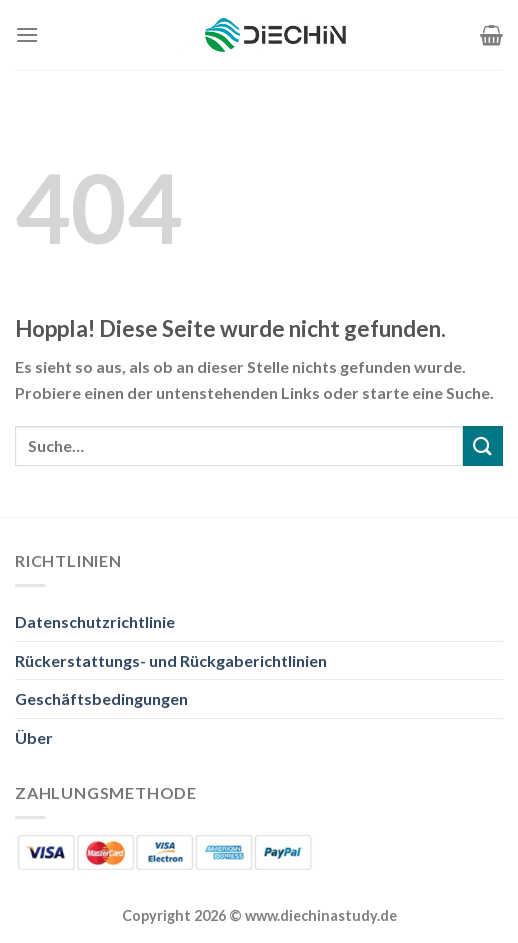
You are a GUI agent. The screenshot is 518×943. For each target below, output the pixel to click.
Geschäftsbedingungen (101, 698)
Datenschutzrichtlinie (95, 621)
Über (34, 737)
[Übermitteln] (483, 445)
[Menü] (27, 34)
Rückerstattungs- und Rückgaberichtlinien (171, 660)
